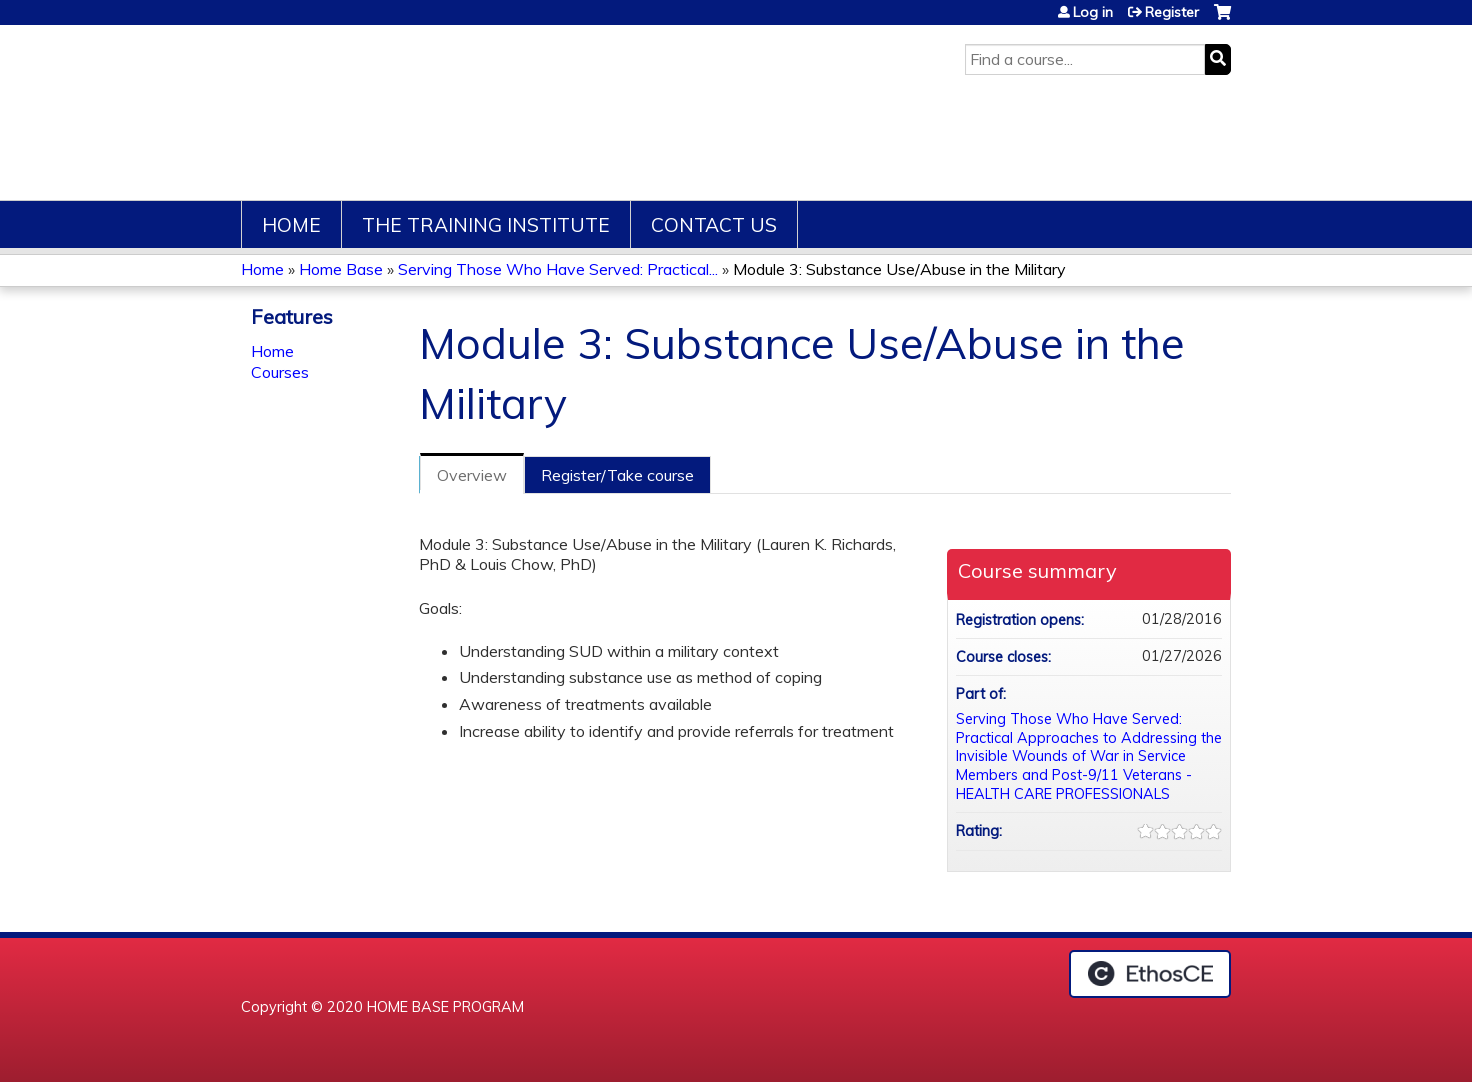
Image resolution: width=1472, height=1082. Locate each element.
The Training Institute (486, 225)
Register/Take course (617, 475)
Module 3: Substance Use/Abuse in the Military (899, 269)
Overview (472, 475)
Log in (1093, 12)
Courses (280, 372)
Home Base (341, 269)
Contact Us (714, 225)
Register (1172, 12)
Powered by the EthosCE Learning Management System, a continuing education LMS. (1150, 974)
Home (291, 225)
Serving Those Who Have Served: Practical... (558, 269)
